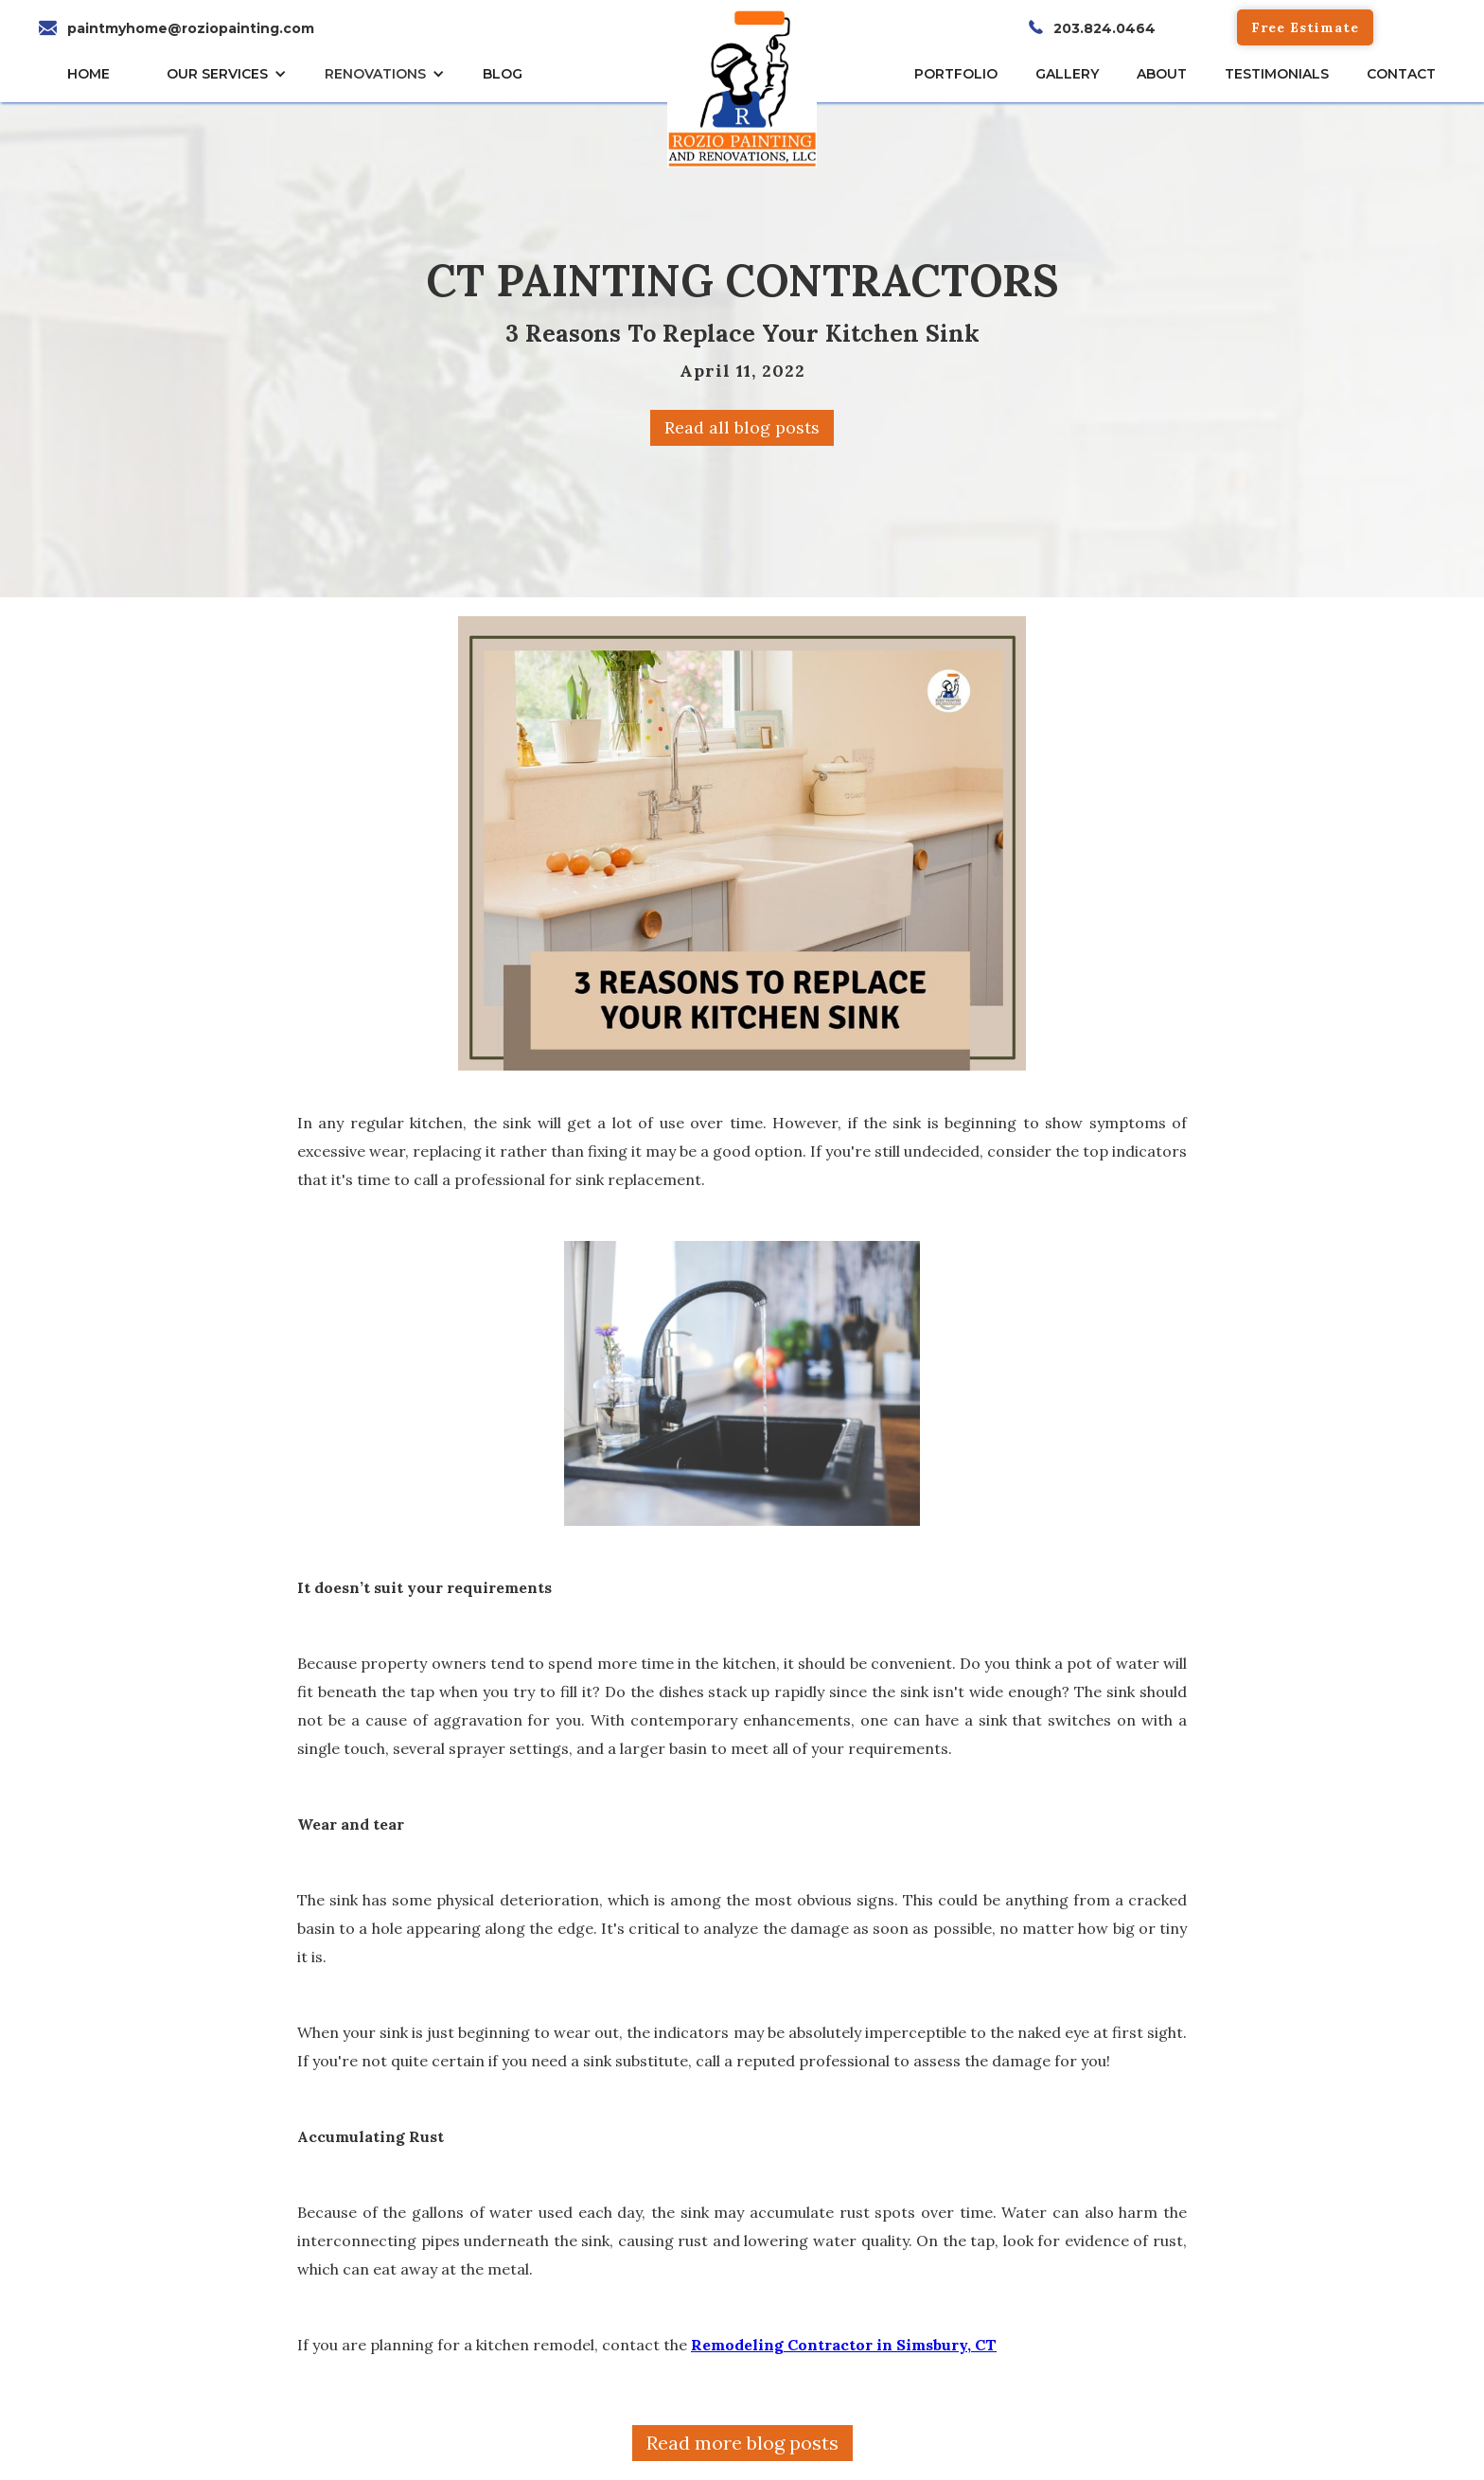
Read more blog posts (742, 2442)
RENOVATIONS (375, 73)
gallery (1067, 73)
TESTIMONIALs (1277, 73)
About (1162, 73)
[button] (231, 73)
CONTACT (1401, 73)
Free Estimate (1305, 27)
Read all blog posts (742, 427)
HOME (88, 73)
